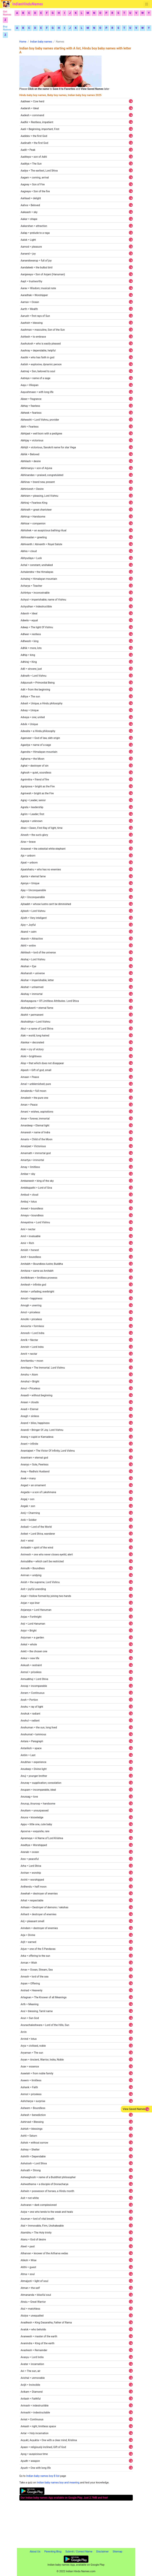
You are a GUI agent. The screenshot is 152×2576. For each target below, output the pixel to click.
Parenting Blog (52, 2551)
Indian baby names (41, 41)
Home (22, 41)
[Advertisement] (76, 2525)
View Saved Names (134, 2109)
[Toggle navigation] (146, 4)
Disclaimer (102, 2551)
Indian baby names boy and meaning (58, 2482)
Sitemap (117, 2551)
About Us (35, 2551)
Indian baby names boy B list (43, 2475)
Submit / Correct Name (78, 2551)
